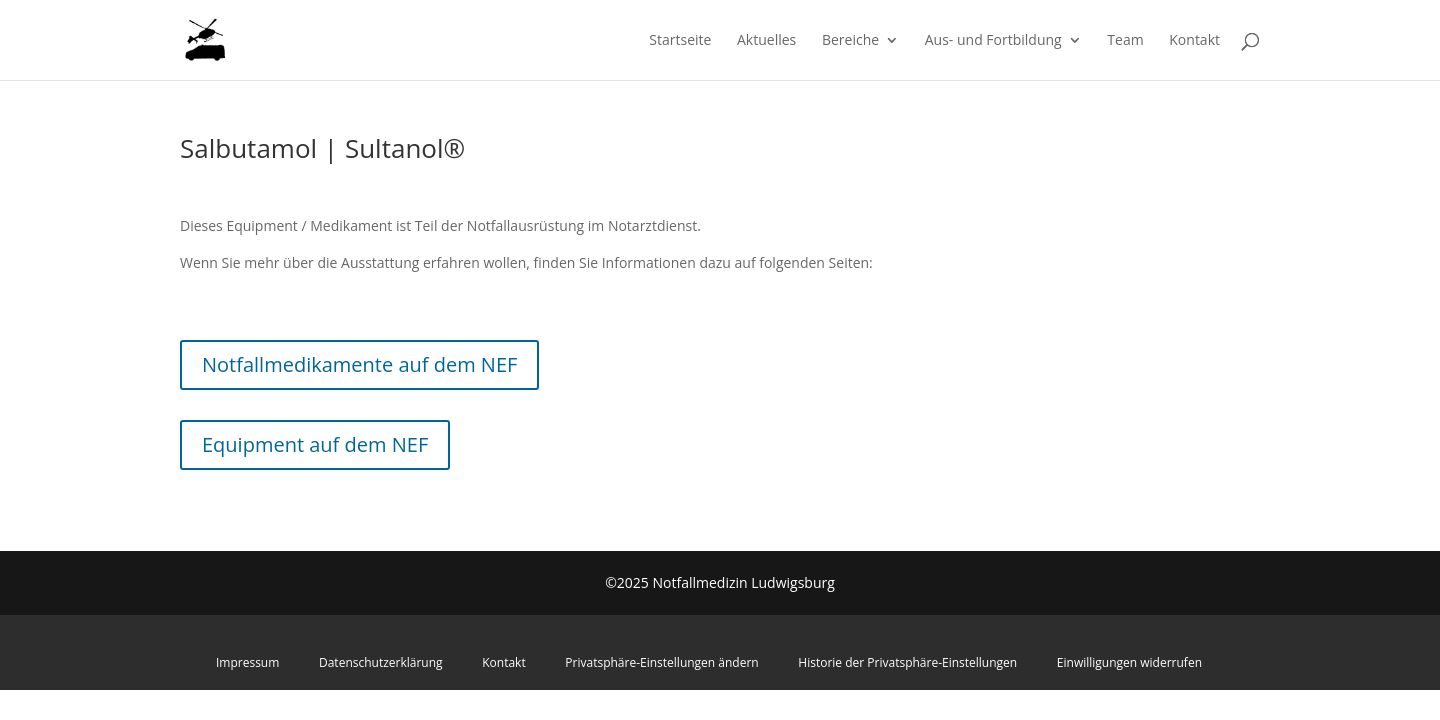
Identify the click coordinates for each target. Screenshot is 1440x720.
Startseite (680, 41)
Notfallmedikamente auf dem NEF (359, 364)
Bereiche (850, 41)
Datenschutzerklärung (381, 662)
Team (1125, 41)
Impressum (247, 662)
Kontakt (1194, 41)
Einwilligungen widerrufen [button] (1129, 662)
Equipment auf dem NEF (315, 444)
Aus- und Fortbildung (993, 41)
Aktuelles (766, 41)
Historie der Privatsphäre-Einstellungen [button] (907, 662)
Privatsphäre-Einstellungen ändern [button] (661, 662)
